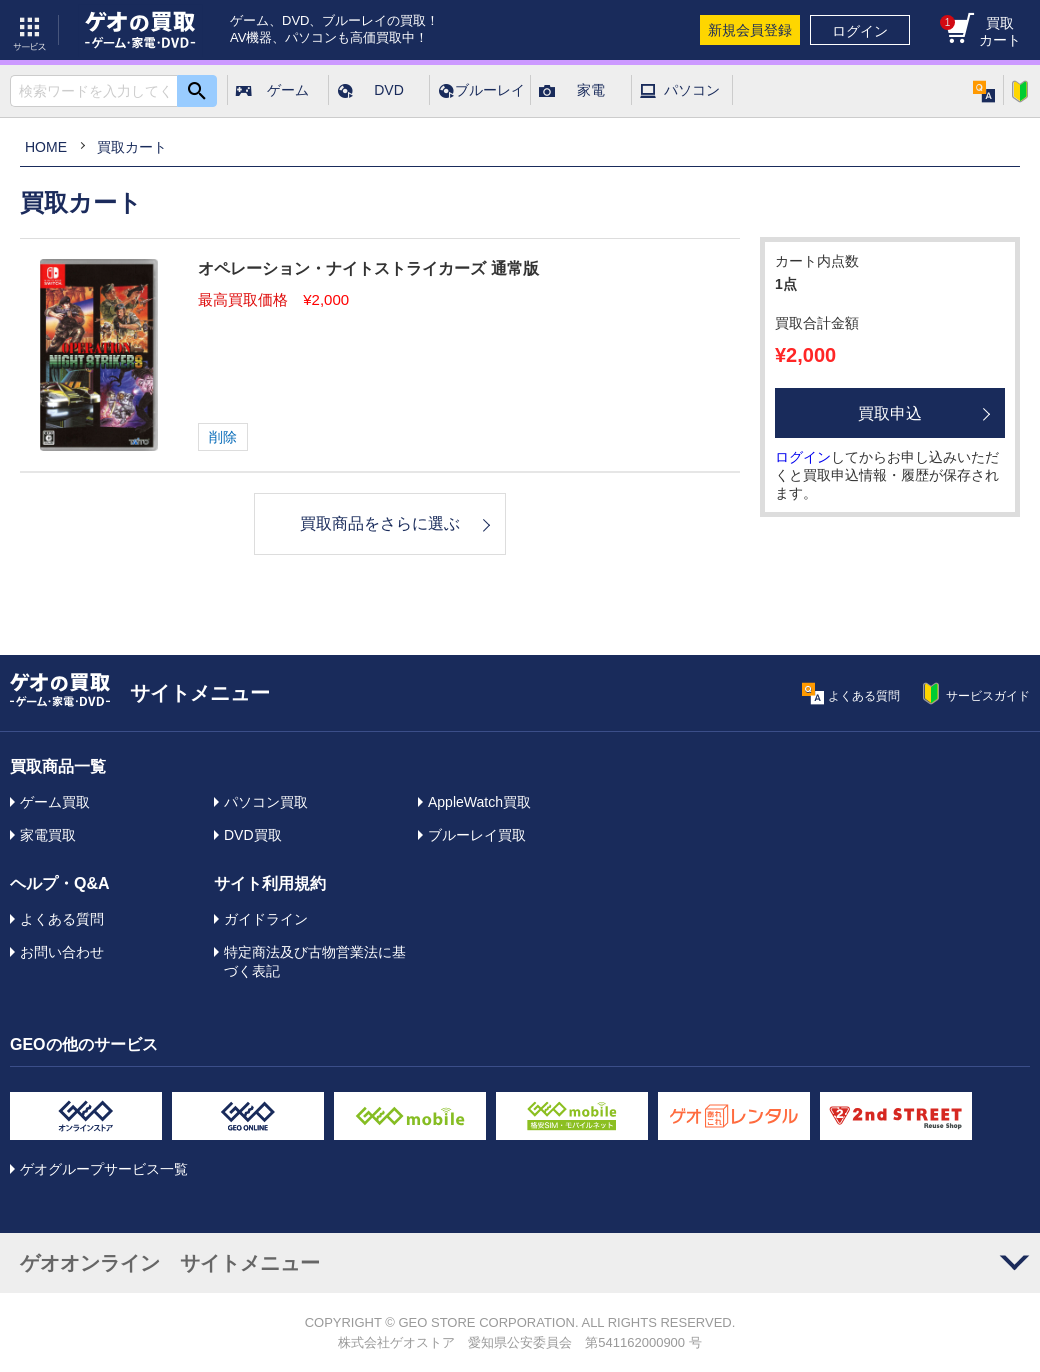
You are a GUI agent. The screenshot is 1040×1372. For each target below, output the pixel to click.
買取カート (980, 31)
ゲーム (288, 90)
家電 (591, 90)
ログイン (860, 31)
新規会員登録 (750, 30)
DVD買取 (253, 835)
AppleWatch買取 (479, 802)
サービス (30, 30)
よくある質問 (62, 919)
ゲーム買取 (55, 802)
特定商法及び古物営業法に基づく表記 (315, 961)
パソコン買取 (266, 802)
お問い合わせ (62, 952)
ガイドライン (266, 919)
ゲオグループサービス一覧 (104, 1169)
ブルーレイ (490, 90)
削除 (223, 437)
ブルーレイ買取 (477, 835)
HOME (46, 147)
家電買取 (48, 835)
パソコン (692, 90)
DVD (389, 90)
